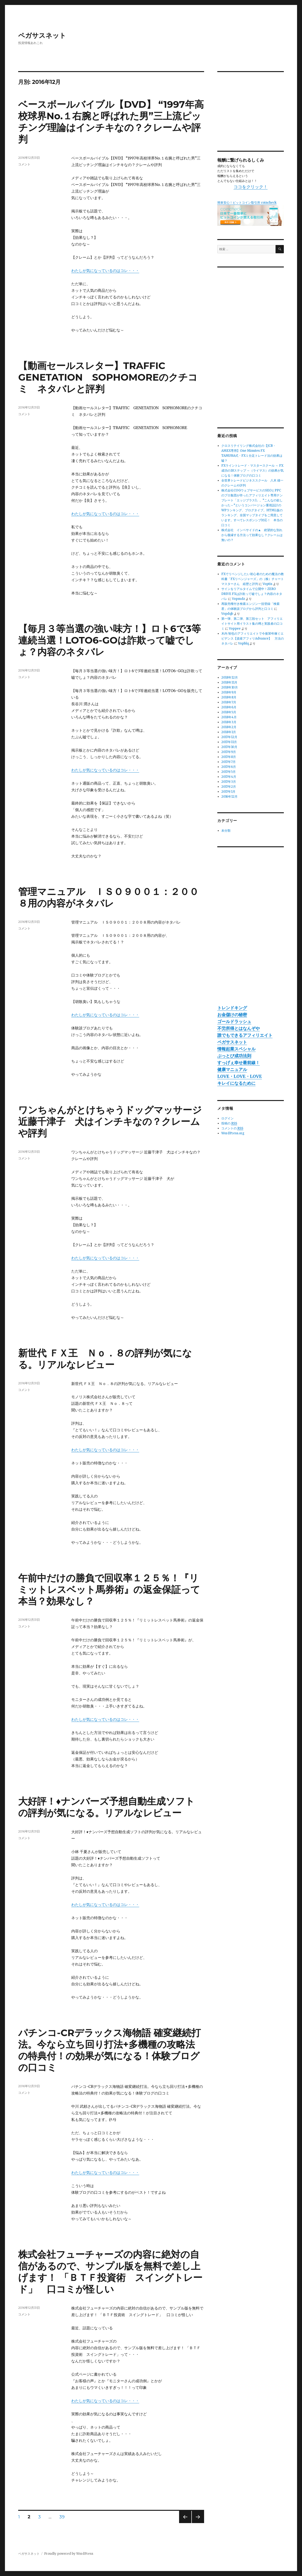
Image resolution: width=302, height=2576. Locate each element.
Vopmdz (238, 599)
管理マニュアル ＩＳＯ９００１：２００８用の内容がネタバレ (108, 897)
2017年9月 (228, 752)
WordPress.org (232, 1133)
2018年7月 (228, 702)
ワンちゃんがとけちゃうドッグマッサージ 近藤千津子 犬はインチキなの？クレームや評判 (110, 1121)
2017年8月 (228, 757)
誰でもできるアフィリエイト (245, 1035)
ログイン (227, 1118)
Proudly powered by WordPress (68, 2554)
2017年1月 (228, 792)
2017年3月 (228, 782)
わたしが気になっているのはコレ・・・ (105, 270)
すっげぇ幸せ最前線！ (238, 1062)
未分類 (226, 831)
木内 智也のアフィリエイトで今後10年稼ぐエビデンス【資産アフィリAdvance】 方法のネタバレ (252, 638)
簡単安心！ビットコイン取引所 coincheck (247, 203)
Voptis (267, 584)
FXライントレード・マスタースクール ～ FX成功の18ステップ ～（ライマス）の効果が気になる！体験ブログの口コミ (252, 470)
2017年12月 (229, 737)
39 (62, 2517)
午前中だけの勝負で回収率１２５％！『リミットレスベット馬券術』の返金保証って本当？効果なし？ (109, 1589)
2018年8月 (228, 697)
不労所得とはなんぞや (238, 1028)
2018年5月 (228, 712)
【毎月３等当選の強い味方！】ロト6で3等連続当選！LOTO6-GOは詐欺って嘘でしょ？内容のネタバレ (109, 640)
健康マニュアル (232, 1069)
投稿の (229, 1123)
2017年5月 (228, 772)
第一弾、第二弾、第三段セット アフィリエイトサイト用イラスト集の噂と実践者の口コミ (252, 624)
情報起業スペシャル (236, 1049)
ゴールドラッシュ (234, 1021)
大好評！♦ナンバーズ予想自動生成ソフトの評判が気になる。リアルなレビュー (106, 1807)
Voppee (235, 629)
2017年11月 (229, 742)
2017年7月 (228, 762)
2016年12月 (229, 797)
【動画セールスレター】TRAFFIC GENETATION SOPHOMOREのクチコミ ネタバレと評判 (107, 377)
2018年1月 (228, 732)
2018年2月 (228, 727)
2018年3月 (228, 722)
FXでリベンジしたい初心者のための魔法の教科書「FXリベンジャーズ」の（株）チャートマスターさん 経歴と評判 (252, 579)
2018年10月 (229, 687)
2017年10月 (229, 747)
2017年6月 (228, 767)
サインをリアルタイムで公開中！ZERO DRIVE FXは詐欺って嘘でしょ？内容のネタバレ (251, 594)
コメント (24, 164)
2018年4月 (229, 717)
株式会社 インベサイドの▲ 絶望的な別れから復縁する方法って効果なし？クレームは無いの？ (252, 535)
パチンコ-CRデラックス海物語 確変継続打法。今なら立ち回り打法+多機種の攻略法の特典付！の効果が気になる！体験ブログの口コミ (109, 2050)
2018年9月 (228, 692)
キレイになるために (236, 1083)
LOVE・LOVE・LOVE (239, 1076)
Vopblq (243, 643)
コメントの (232, 1128)
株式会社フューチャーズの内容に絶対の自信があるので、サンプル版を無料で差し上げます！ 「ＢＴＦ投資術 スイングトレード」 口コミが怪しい (110, 2272)
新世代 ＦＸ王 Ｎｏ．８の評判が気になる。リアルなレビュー (105, 1358)
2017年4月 (228, 777)
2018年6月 (228, 707)
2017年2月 (228, 787)
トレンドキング (232, 1008)
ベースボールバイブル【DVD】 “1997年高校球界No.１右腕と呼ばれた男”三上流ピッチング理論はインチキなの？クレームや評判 (111, 122)
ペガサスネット (42, 35)
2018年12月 (229, 677)
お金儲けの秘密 (232, 1014)
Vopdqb (227, 614)
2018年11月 (229, 682)
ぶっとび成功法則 (234, 1055)
